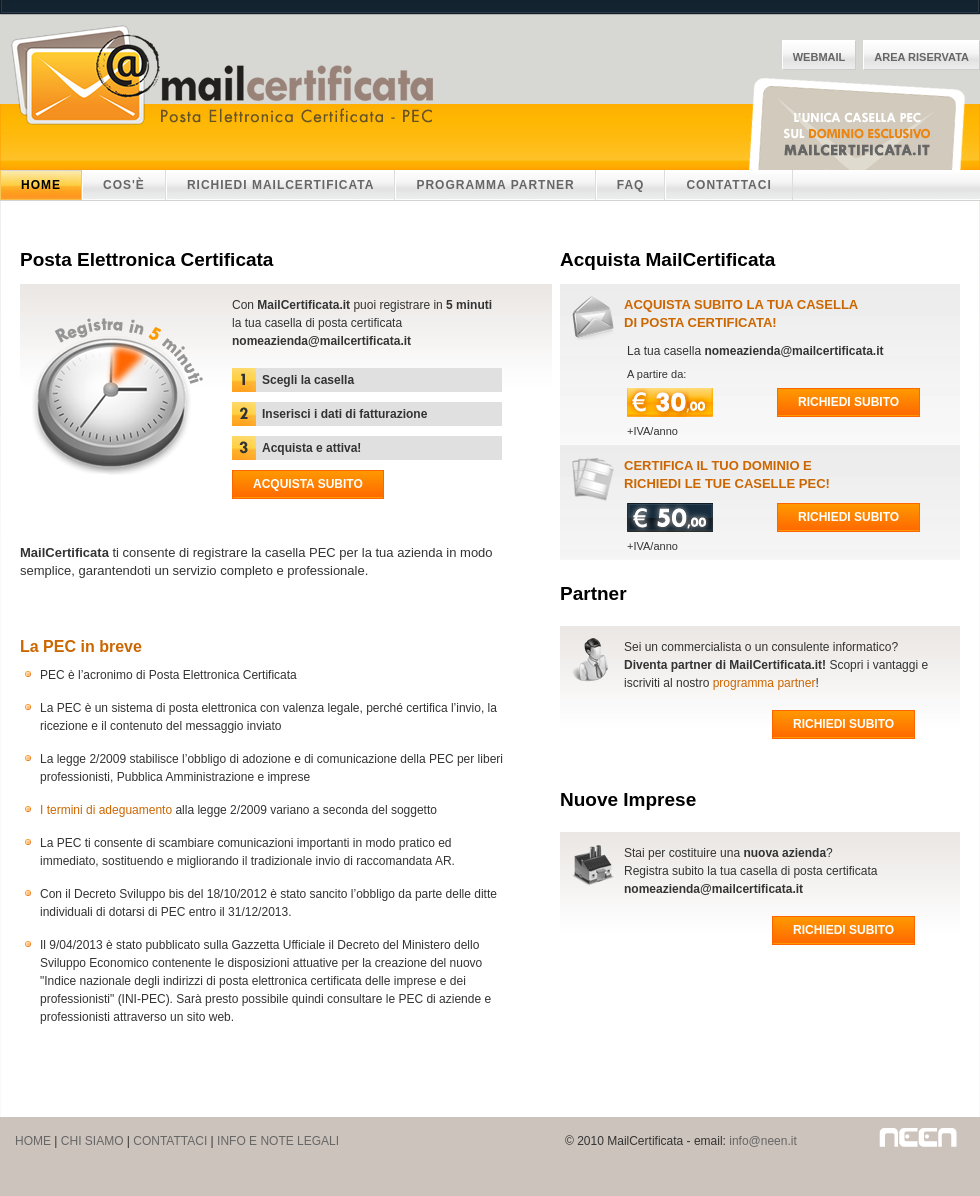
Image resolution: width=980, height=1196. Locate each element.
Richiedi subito (848, 402)
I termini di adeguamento (106, 810)
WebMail (819, 57)
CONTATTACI (170, 1141)
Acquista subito (308, 484)
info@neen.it (763, 1141)
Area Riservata (921, 57)
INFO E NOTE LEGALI (278, 1141)
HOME (33, 1141)
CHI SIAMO (92, 1141)
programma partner (764, 683)
